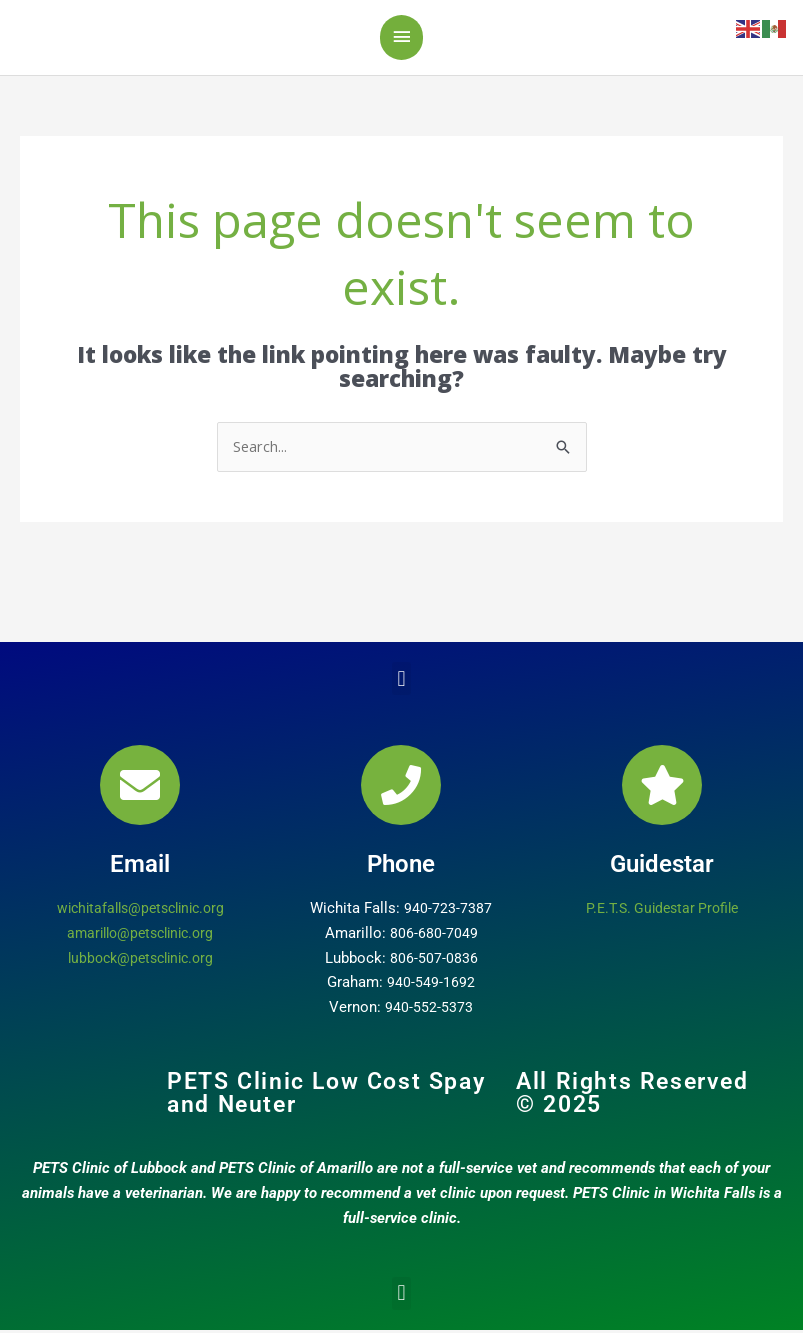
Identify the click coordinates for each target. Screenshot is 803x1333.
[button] (401, 682)
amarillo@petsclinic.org (140, 936)
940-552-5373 (429, 1011)
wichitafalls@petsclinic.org (140, 912)
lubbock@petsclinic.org (140, 961)
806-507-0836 (434, 961)
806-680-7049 (434, 936)
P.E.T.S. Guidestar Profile (662, 912)
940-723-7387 (448, 912)
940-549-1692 (431, 986)
